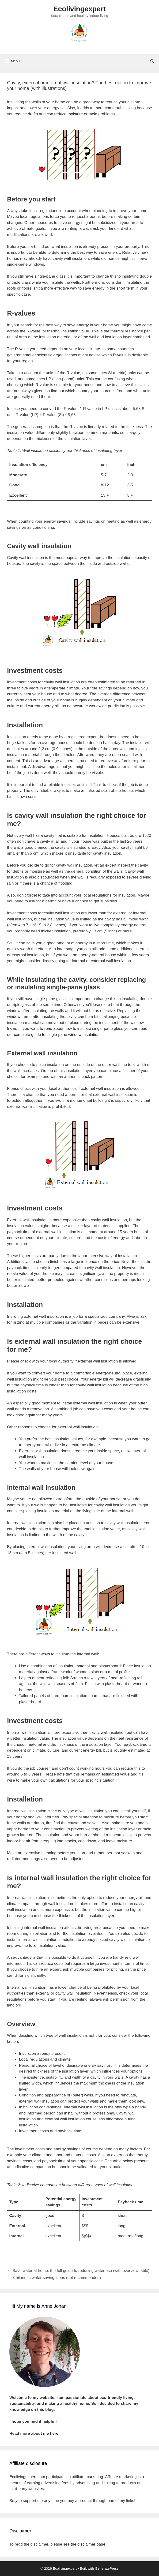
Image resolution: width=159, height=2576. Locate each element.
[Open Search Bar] (152, 61)
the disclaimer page (88, 2544)
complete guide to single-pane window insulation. (57, 1034)
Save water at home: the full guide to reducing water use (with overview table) (80, 2270)
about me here (44, 2433)
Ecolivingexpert (79, 9)
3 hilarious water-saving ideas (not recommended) (56, 2277)
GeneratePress (107, 2568)
